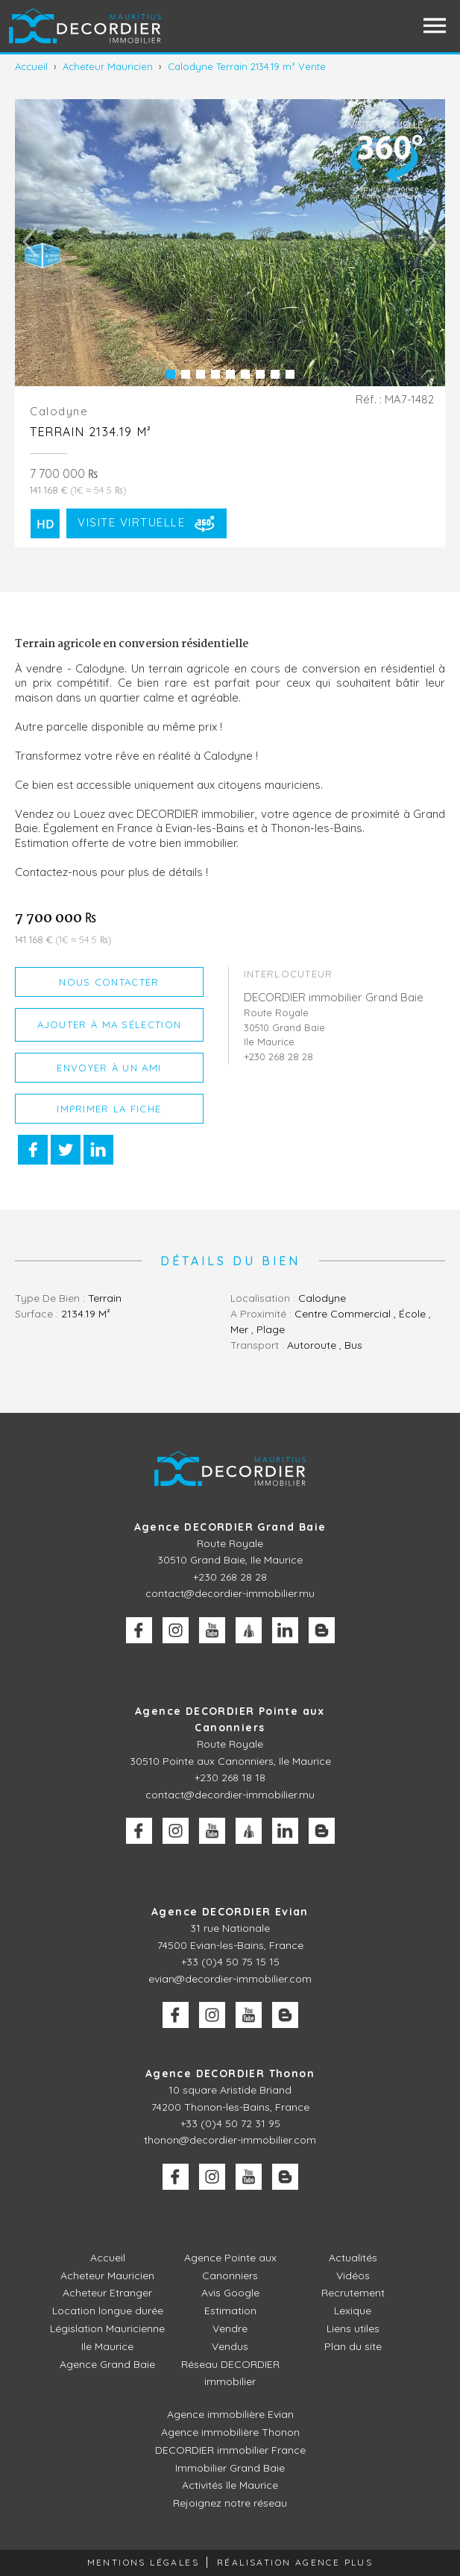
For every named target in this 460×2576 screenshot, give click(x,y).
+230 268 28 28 (230, 1577)
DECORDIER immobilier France (230, 2450)
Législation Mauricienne (107, 2328)
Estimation (230, 2310)
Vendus (230, 2346)
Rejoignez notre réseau (230, 2503)
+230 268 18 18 (230, 1777)
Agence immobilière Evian (230, 2414)
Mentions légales (143, 2562)
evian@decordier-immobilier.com (230, 1978)
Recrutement (353, 2292)
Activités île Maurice (230, 2485)
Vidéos (353, 2275)
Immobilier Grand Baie (230, 2468)
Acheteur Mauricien (107, 2275)
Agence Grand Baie (107, 2364)
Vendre (230, 2328)
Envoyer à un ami (109, 1068)
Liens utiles (353, 2328)
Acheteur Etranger (107, 2292)
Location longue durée (107, 2310)
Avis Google (230, 2292)
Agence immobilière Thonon (230, 2432)
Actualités (353, 2257)
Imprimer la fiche (109, 1109)
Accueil (107, 2257)
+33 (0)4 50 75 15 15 (230, 1961)
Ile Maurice (107, 2346)
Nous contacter (109, 982)
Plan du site (353, 2346)
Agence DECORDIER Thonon (230, 2073)
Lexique (352, 2310)
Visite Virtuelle (148, 523)
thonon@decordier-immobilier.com (230, 2140)
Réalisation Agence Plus (295, 2562)
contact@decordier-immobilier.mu (230, 1593)
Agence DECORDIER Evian (230, 1911)
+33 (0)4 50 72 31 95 (230, 2123)
